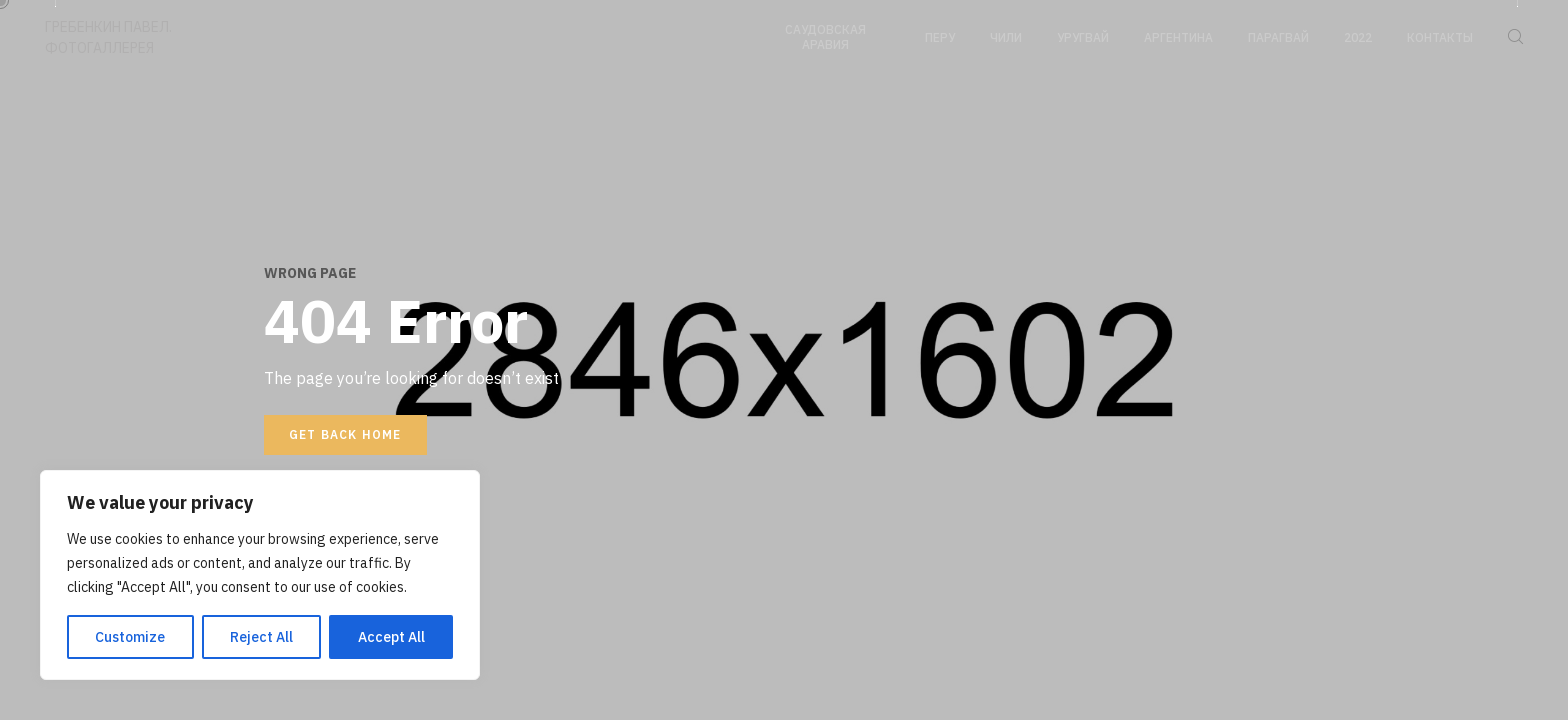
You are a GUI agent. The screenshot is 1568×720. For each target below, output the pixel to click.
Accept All (391, 637)
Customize (130, 637)
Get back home (345, 434)
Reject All (261, 637)
